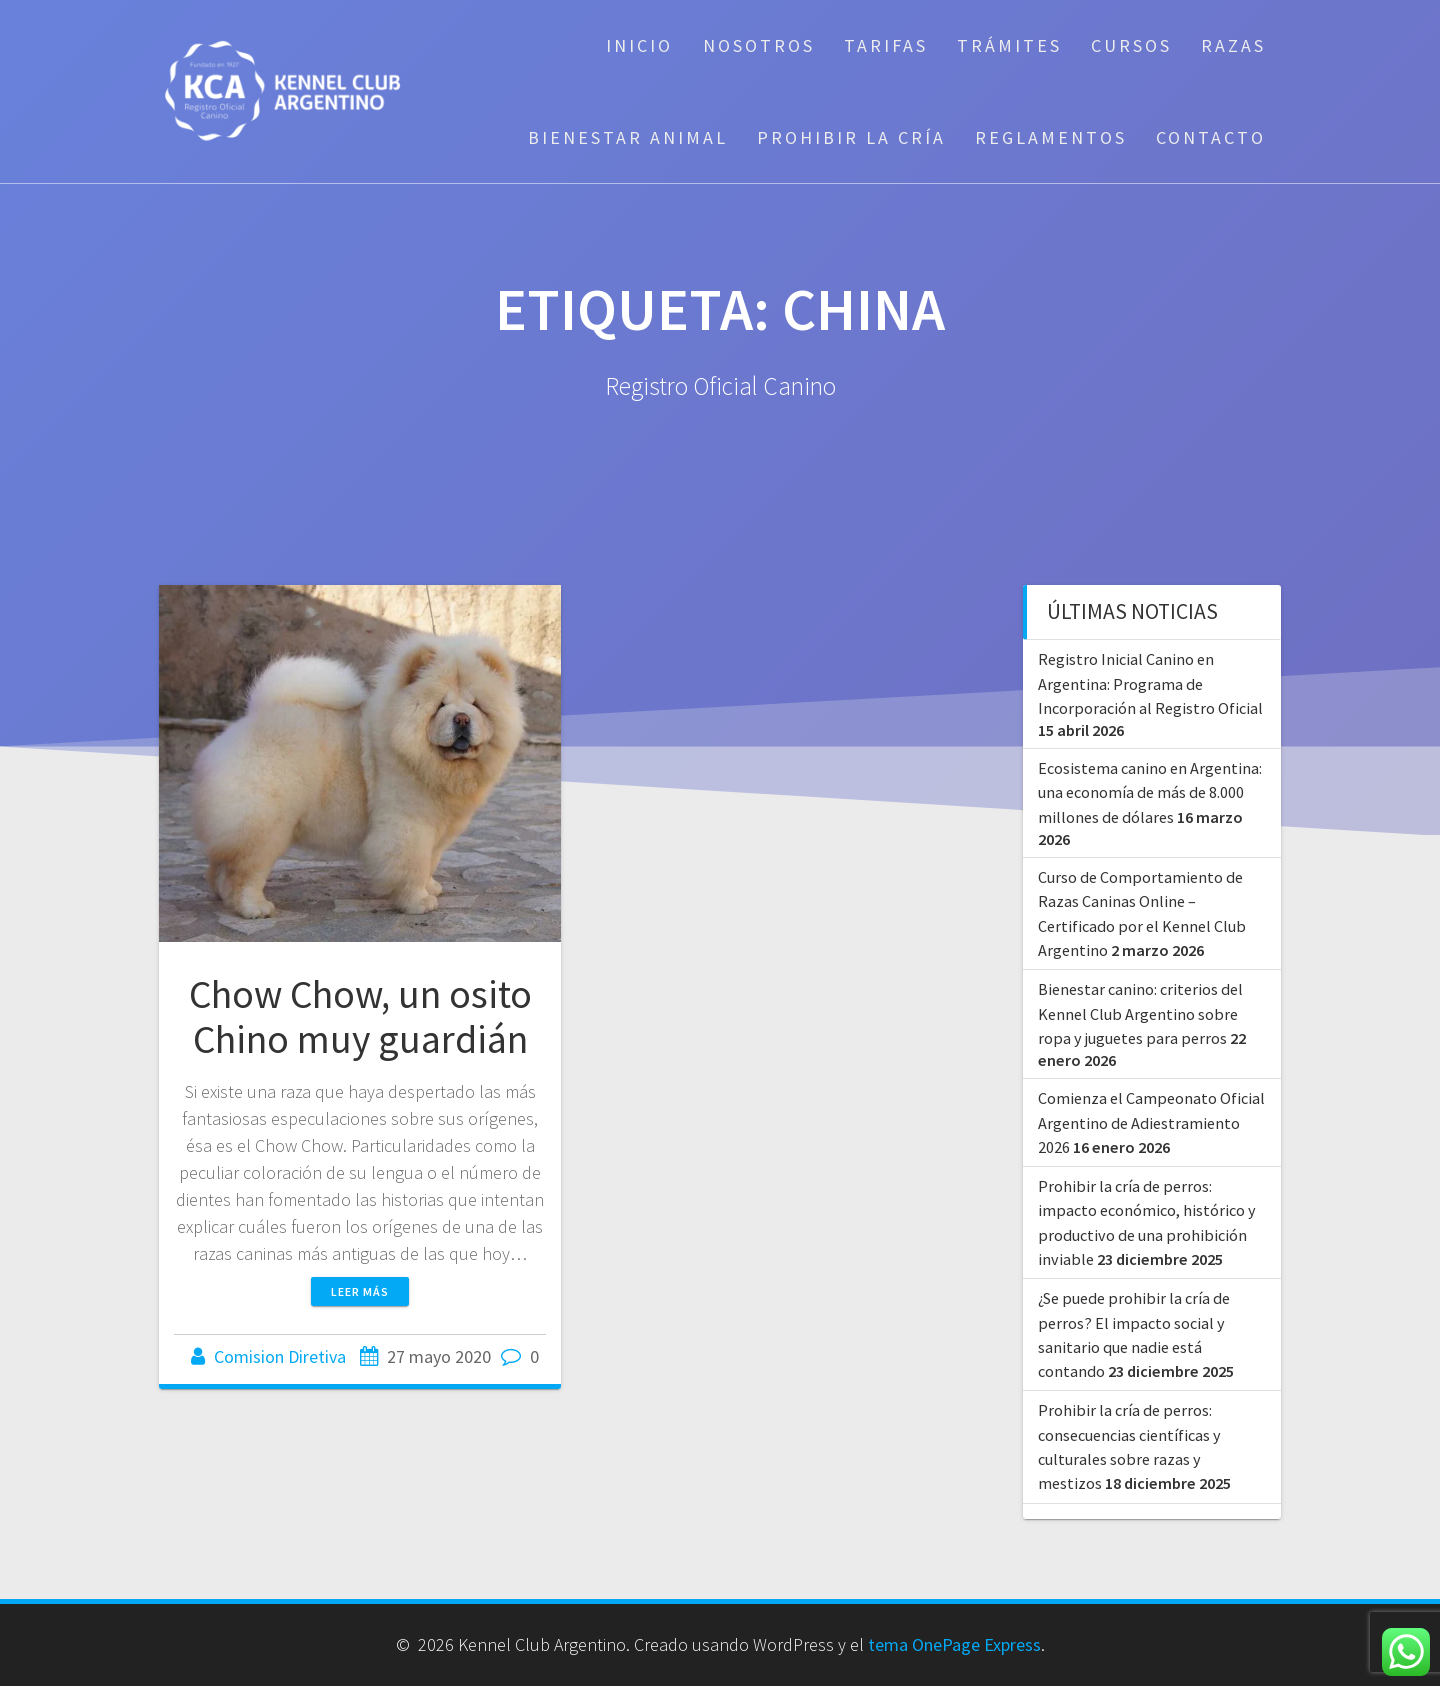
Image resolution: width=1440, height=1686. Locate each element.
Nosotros (759, 45)
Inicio (639, 45)
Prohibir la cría (851, 137)
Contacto (1211, 137)
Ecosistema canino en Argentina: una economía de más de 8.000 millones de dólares (1150, 792)
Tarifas (886, 45)
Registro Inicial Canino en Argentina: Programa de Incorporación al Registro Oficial (1150, 683)
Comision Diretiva (280, 1356)
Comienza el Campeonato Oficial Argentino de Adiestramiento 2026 (1151, 1122)
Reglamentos (1051, 137)
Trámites (1009, 45)
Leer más (360, 1291)
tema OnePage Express (954, 1644)
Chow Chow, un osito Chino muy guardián (360, 1017)
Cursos (1131, 45)
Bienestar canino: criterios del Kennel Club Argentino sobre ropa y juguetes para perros (1140, 1013)
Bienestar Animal (628, 137)
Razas (1233, 45)
